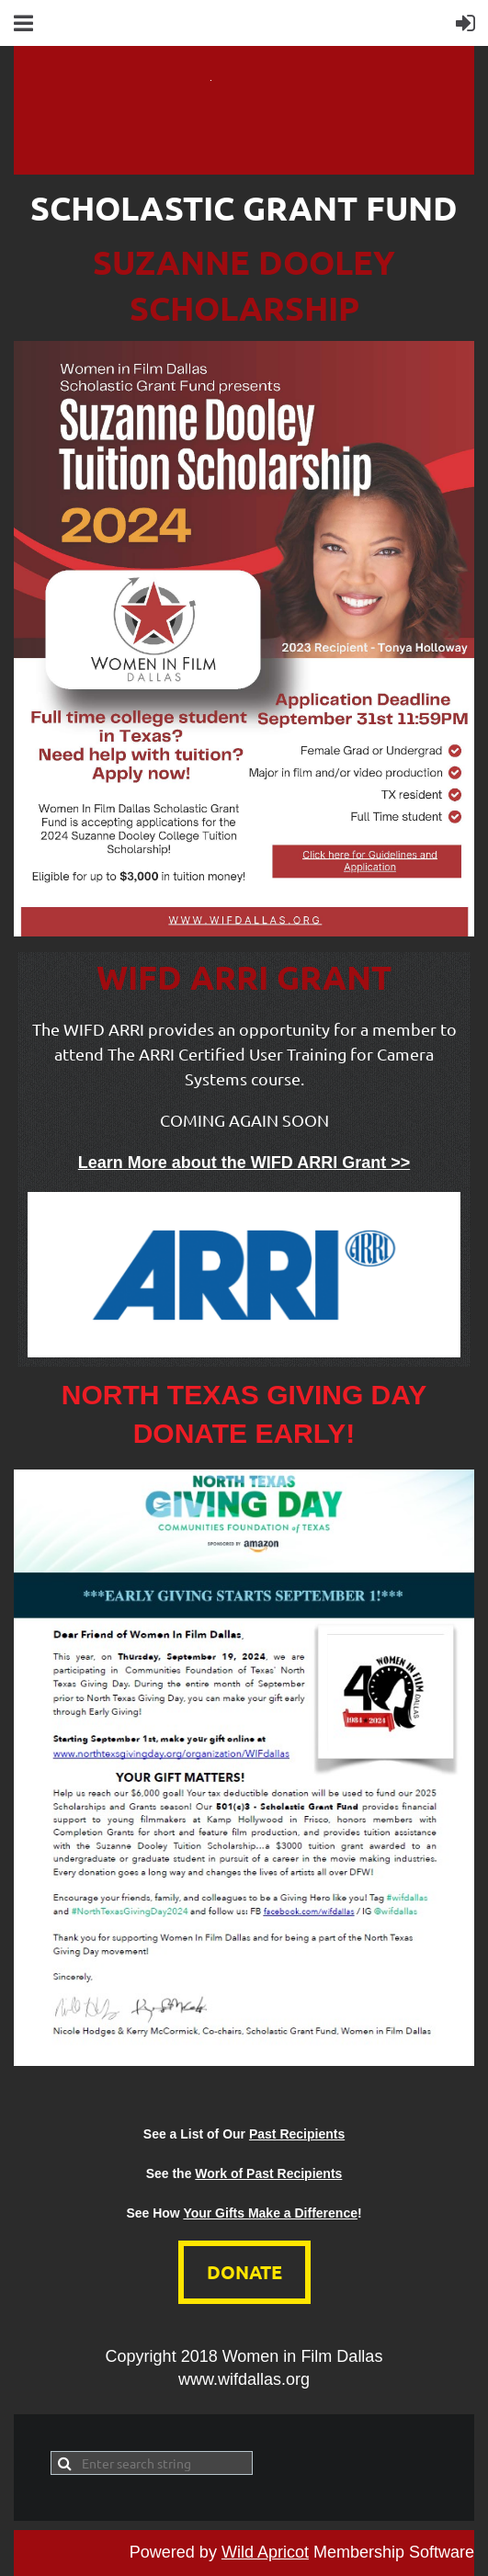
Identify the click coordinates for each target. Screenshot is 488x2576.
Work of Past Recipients (268, 2173)
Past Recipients (297, 2134)
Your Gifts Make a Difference (270, 2213)
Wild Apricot (265, 2552)
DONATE (244, 2272)
